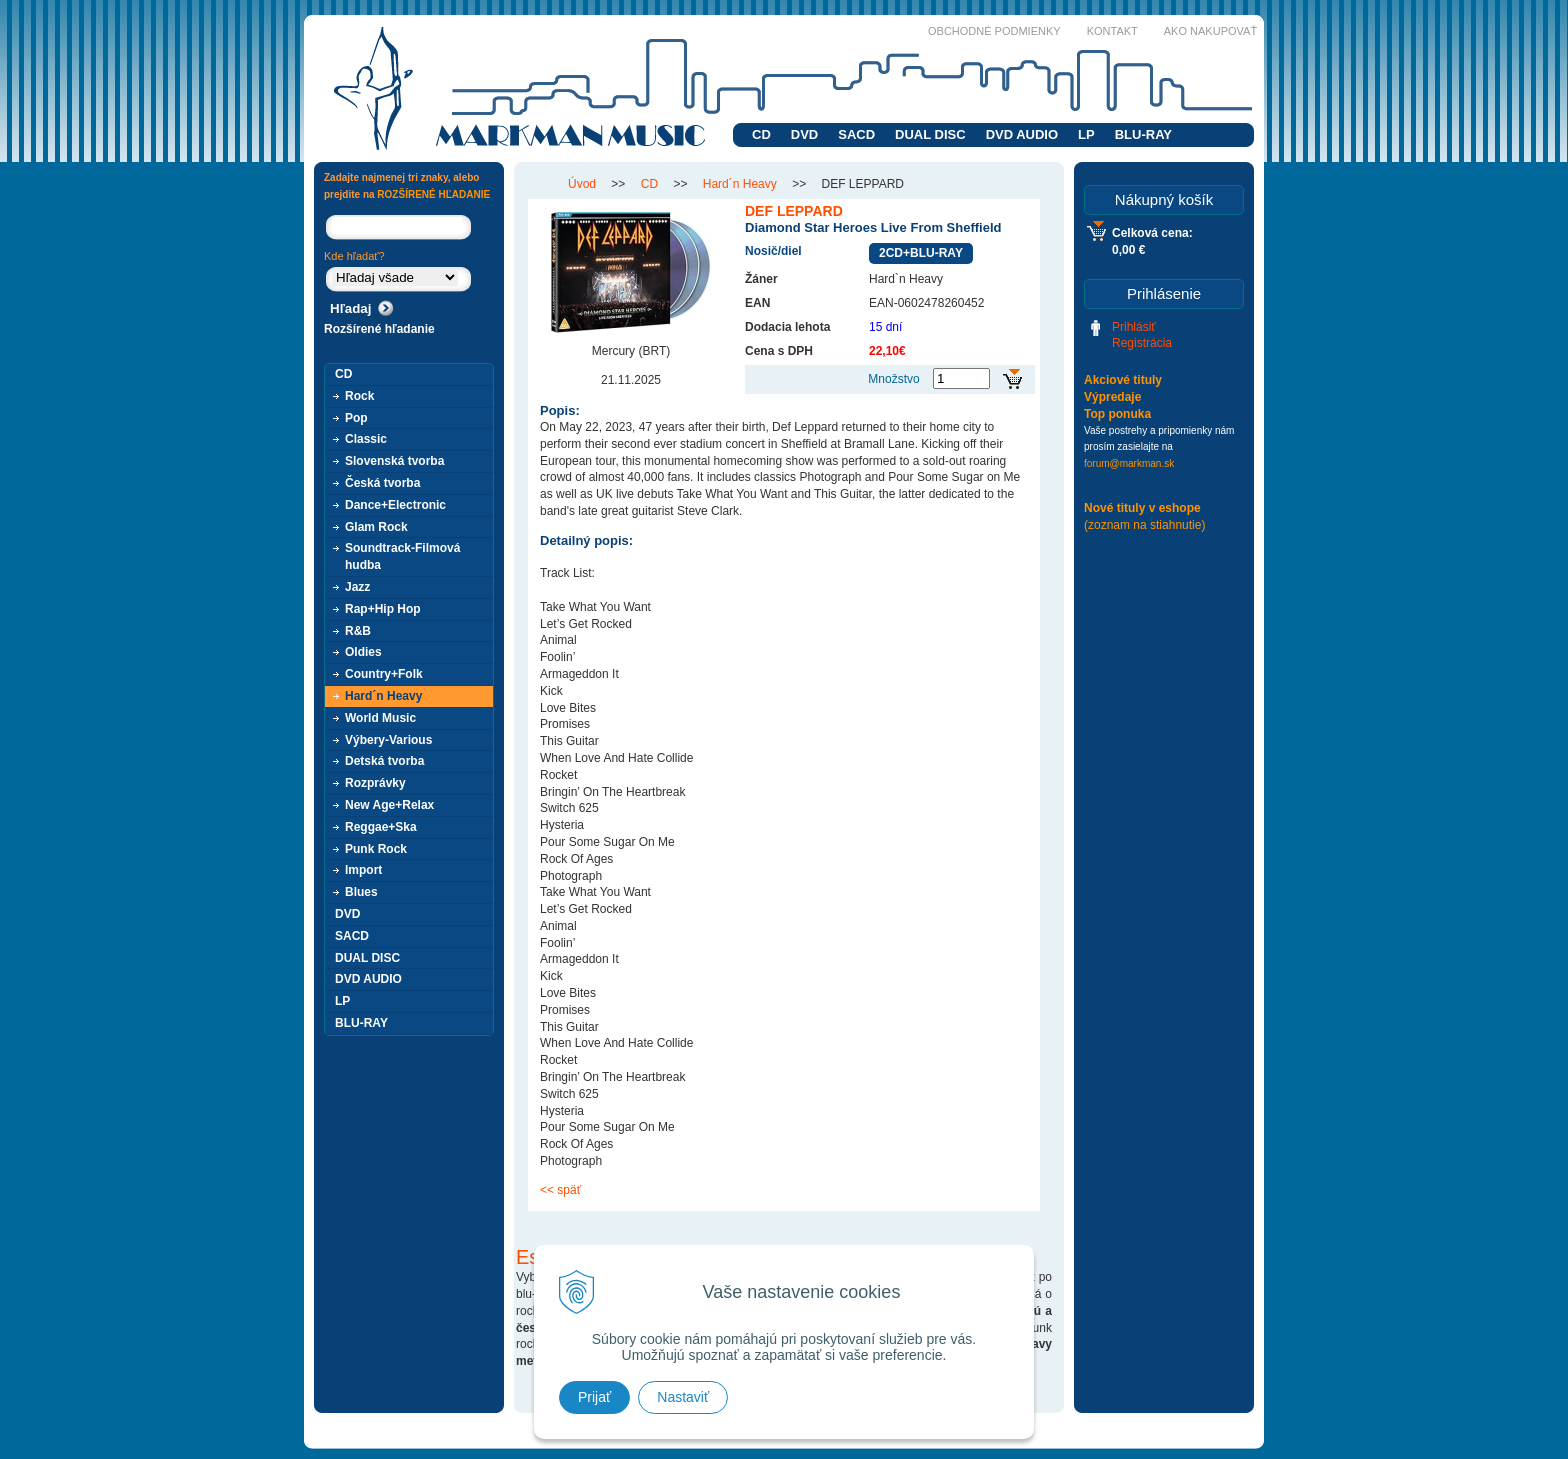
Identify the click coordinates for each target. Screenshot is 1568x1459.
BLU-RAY (1143, 134)
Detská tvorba (384, 761)
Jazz (357, 587)
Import (363, 870)
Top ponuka (1117, 414)
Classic (366, 439)
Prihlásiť (1134, 327)
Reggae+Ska (381, 827)
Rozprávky (375, 783)
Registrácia (1142, 343)
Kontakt (1112, 31)
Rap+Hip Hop (383, 609)
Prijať (594, 1397)
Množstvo (893, 379)
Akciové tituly (1123, 380)
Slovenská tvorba (394, 461)
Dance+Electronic (395, 505)
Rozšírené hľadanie (379, 329)
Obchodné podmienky (994, 31)
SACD (856, 134)
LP (1086, 134)
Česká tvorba (382, 483)
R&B (358, 631)
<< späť (560, 1190)
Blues (361, 892)
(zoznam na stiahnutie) (1144, 525)
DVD (804, 134)
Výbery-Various (388, 740)
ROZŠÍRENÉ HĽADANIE (433, 194)
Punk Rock (376, 849)
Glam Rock (376, 527)
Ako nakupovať (1210, 31)
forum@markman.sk (1129, 463)
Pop (356, 418)
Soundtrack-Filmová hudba (402, 556)
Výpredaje (1112, 397)
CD (761, 134)
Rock (359, 396)
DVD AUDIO (1022, 134)
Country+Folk (384, 674)
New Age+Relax (389, 805)
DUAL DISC (930, 134)
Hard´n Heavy (383, 696)
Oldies (363, 652)
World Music (380, 718)
